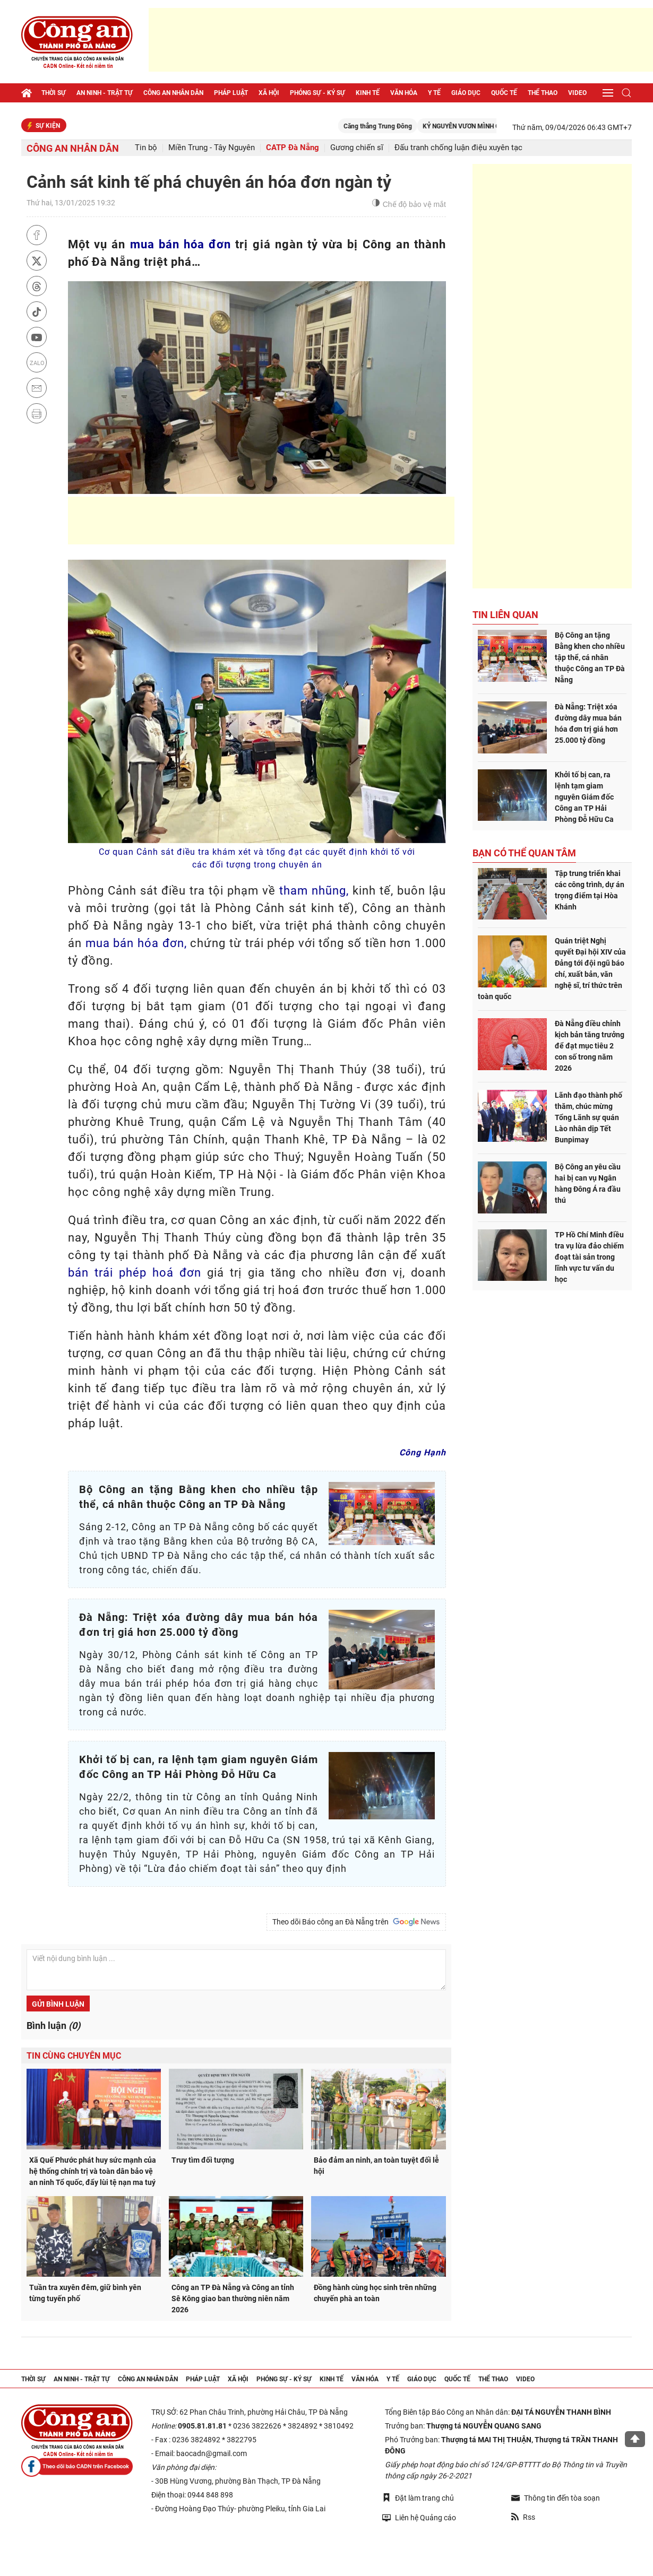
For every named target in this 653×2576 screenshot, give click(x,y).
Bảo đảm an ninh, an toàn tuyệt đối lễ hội (376, 2165)
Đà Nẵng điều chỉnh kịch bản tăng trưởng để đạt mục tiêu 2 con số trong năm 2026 (589, 1045)
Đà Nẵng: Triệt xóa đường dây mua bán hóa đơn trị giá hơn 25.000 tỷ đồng (588, 723)
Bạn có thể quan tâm (524, 852)
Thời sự (53, 93)
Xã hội (269, 93)
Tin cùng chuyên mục (74, 2056)
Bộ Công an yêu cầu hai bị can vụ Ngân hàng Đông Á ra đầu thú (588, 1183)
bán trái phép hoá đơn (134, 1272)
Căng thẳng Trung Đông (398, 126)
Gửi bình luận (58, 2004)
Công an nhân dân (173, 93)
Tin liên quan (505, 614)
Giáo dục (465, 93)
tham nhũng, (314, 890)
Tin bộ (146, 148)
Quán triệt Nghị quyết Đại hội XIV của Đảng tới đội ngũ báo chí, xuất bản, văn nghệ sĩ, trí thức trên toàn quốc (552, 968)
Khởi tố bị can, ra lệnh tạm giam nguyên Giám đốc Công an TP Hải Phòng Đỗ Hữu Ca (584, 796)
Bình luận (53, 2025)
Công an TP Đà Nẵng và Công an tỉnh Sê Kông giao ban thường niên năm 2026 (232, 2298)
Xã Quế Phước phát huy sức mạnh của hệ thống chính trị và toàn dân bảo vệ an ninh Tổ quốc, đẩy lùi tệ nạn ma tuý (92, 2171)
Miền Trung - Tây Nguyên (211, 148)
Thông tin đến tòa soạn (555, 2498)
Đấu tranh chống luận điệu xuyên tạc (458, 148)
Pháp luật (231, 93)
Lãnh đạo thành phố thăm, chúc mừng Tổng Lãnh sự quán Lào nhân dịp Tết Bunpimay (588, 1117)
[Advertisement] (401, 40)
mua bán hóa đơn (180, 244)
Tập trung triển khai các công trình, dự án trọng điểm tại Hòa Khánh (589, 890)
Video (577, 93)
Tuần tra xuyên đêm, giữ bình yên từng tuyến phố (85, 2293)
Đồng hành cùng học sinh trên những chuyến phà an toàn (375, 2293)
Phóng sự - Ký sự (317, 93)
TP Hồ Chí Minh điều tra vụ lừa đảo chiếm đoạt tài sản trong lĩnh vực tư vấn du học (589, 1256)
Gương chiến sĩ (356, 148)
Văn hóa (403, 93)
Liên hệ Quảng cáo (419, 2517)
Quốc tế (504, 93)
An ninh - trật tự (104, 93)
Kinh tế (368, 93)
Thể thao (542, 93)
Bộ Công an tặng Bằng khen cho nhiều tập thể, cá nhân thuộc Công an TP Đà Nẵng (590, 657)
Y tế (434, 93)
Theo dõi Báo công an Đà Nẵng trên (356, 1922)
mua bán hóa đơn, (136, 943)
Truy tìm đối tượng (202, 2160)
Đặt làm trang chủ (418, 2497)
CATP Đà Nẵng (292, 148)
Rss (523, 2517)
